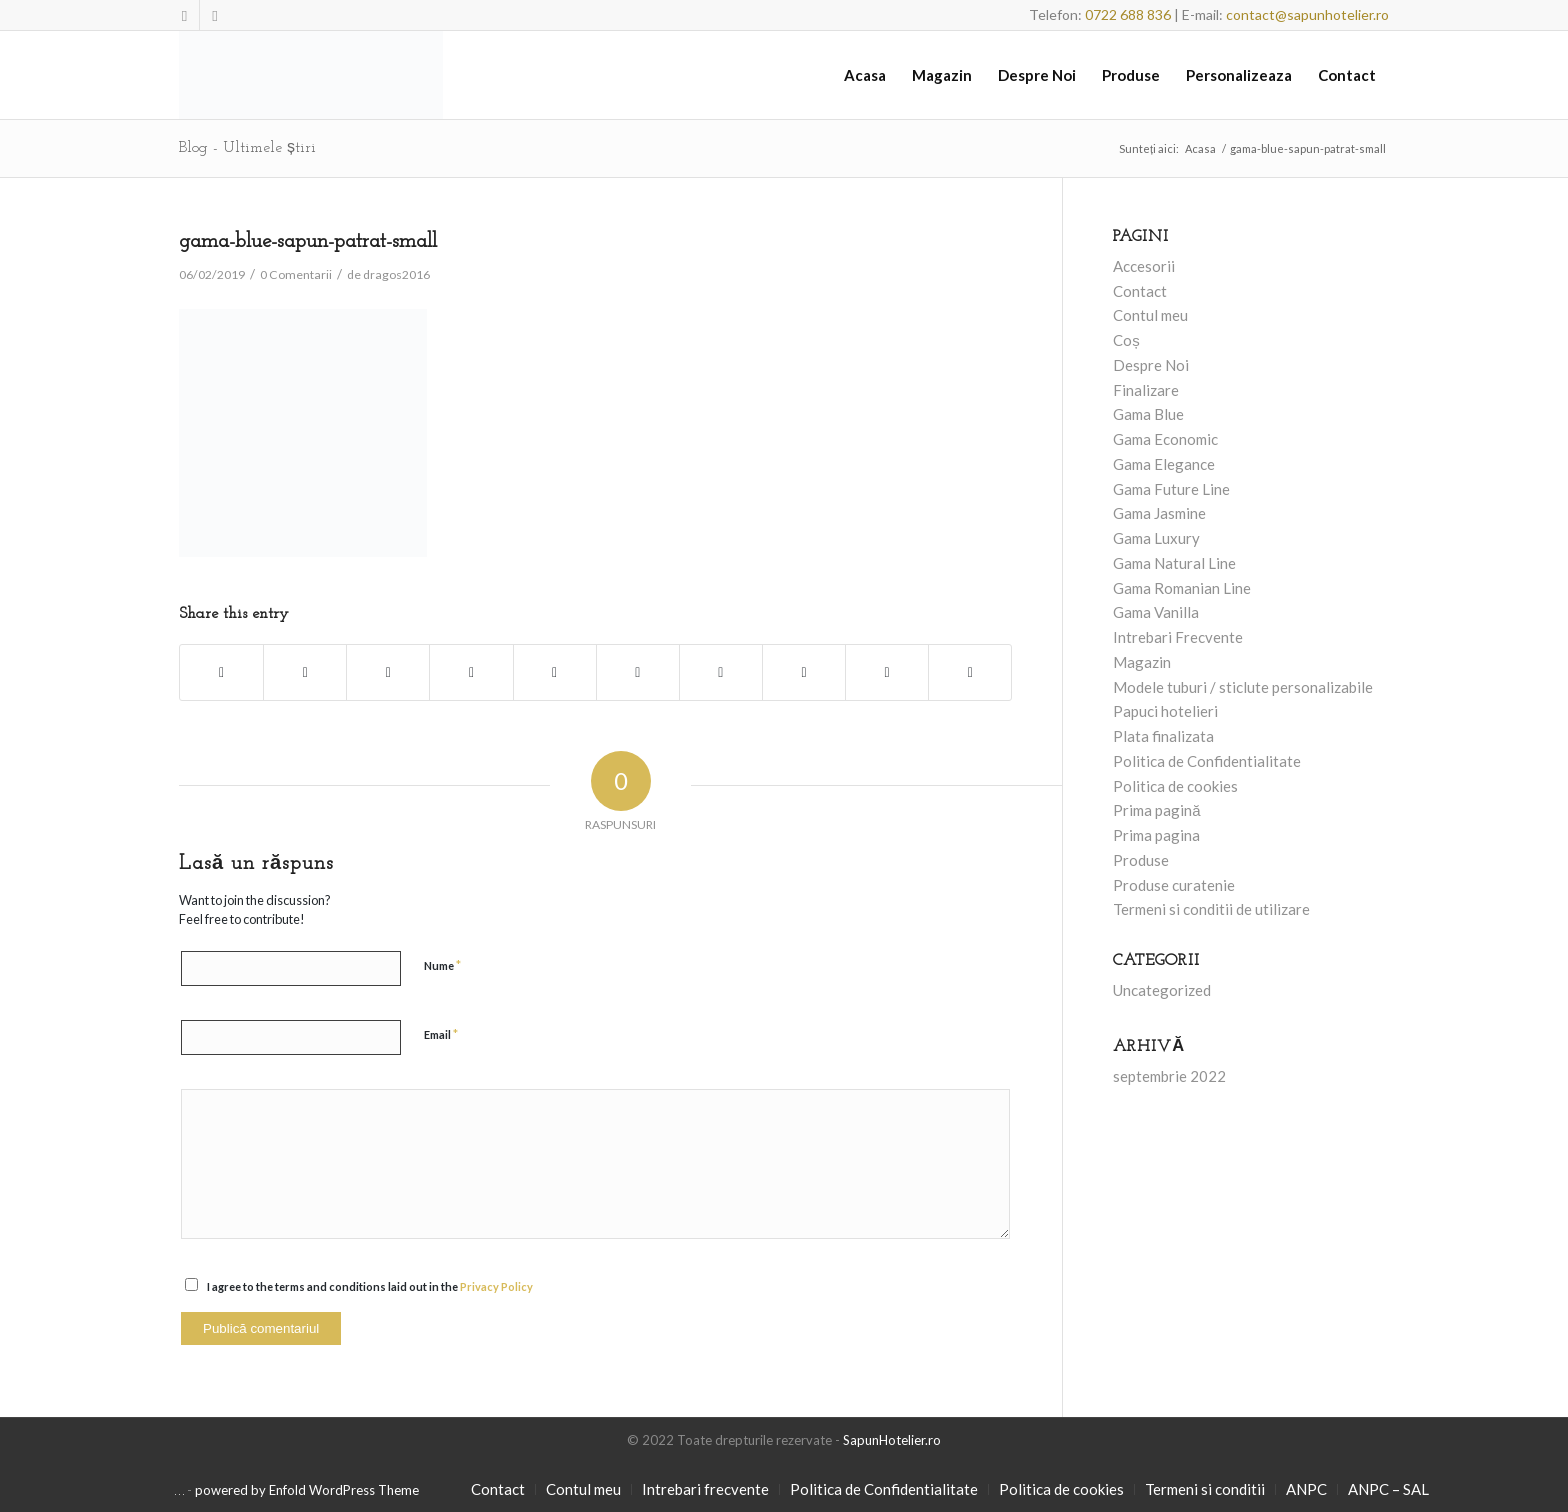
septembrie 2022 (1169, 1076)
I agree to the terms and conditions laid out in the (370, 1286)
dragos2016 (396, 274)
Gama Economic (1165, 439)
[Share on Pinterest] (555, 673)
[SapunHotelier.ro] (311, 75)
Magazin (1142, 662)
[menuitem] (865, 75)
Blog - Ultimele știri (247, 148)
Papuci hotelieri (1165, 711)
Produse (1141, 860)
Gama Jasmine (1159, 513)
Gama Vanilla (1156, 612)
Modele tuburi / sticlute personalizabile (1243, 687)
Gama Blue (1148, 414)
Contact (1140, 291)
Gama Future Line (1171, 489)
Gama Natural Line (1174, 563)
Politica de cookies (1175, 786)
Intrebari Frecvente (1178, 637)
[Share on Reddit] (887, 673)
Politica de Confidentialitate (1207, 761)
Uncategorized (1162, 990)
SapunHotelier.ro (892, 1440)
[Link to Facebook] (184, 15)
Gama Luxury (1156, 538)
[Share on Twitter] (305, 673)
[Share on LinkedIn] (638, 673)
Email (441, 1034)
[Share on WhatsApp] (471, 673)
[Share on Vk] (804, 673)
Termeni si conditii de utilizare (1211, 909)
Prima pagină (1156, 810)
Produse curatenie (1174, 885)
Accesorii (1144, 266)
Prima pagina (1156, 835)
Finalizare (1146, 390)
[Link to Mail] (215, 15)
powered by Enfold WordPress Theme (307, 1490)
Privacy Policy (496, 1286)
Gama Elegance (1164, 464)
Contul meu (1150, 315)
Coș (1126, 340)
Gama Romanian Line (1182, 588)
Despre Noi (1151, 365)
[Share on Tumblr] (721, 673)
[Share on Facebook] (221, 673)
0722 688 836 (1128, 14)
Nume (442, 965)
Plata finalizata (1163, 736)
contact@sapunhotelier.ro (1307, 14)
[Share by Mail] (970, 673)
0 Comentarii (296, 274)
